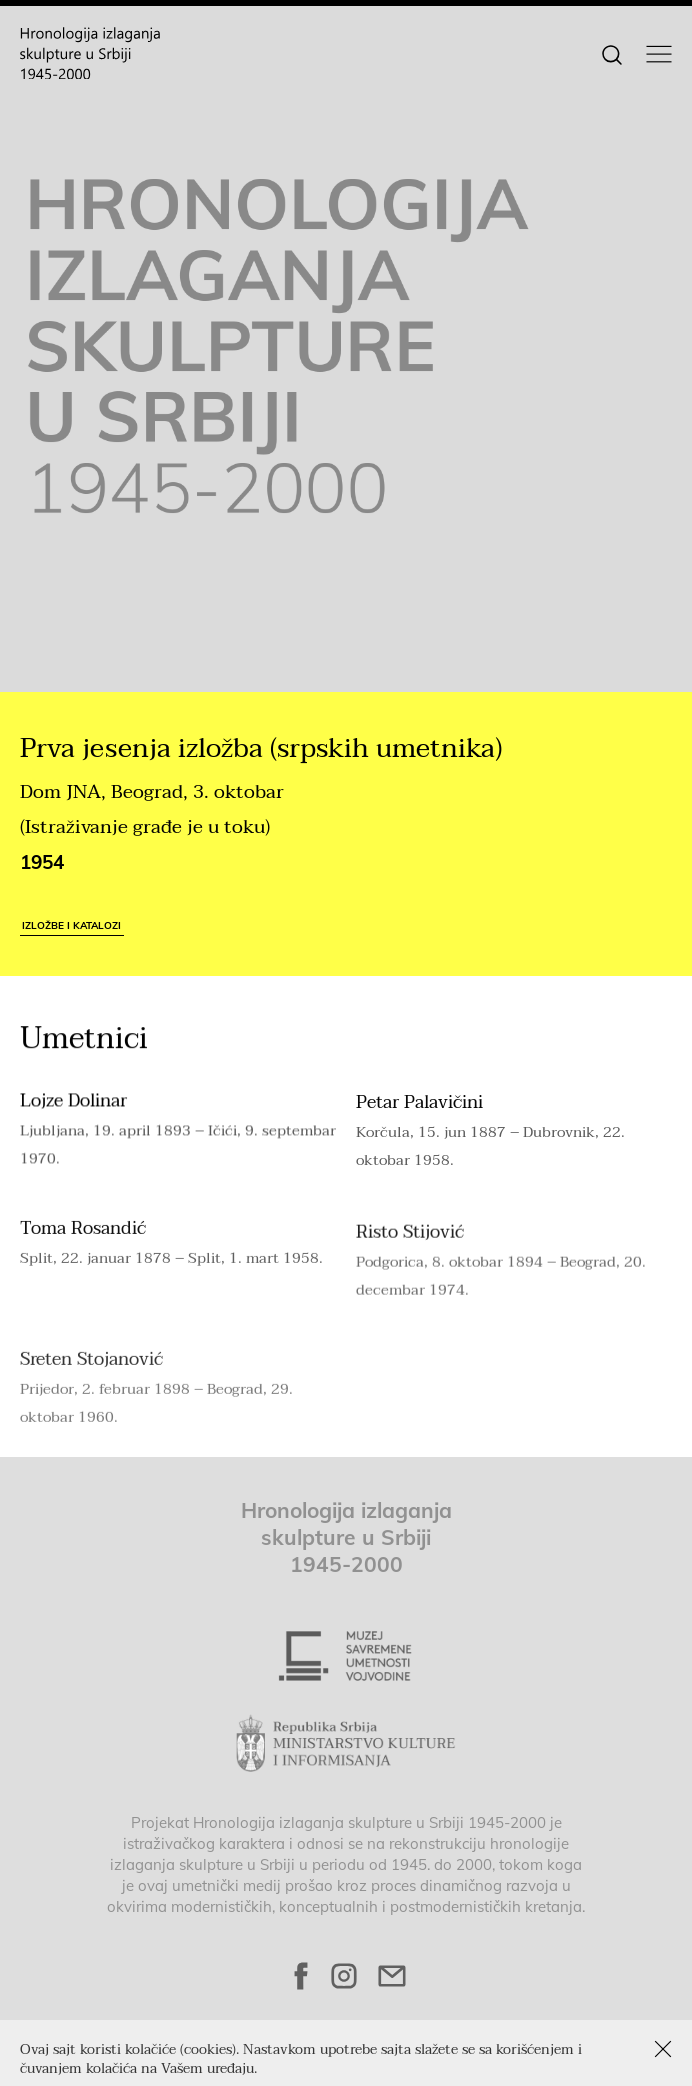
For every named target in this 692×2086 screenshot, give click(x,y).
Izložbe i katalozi (71, 925)
